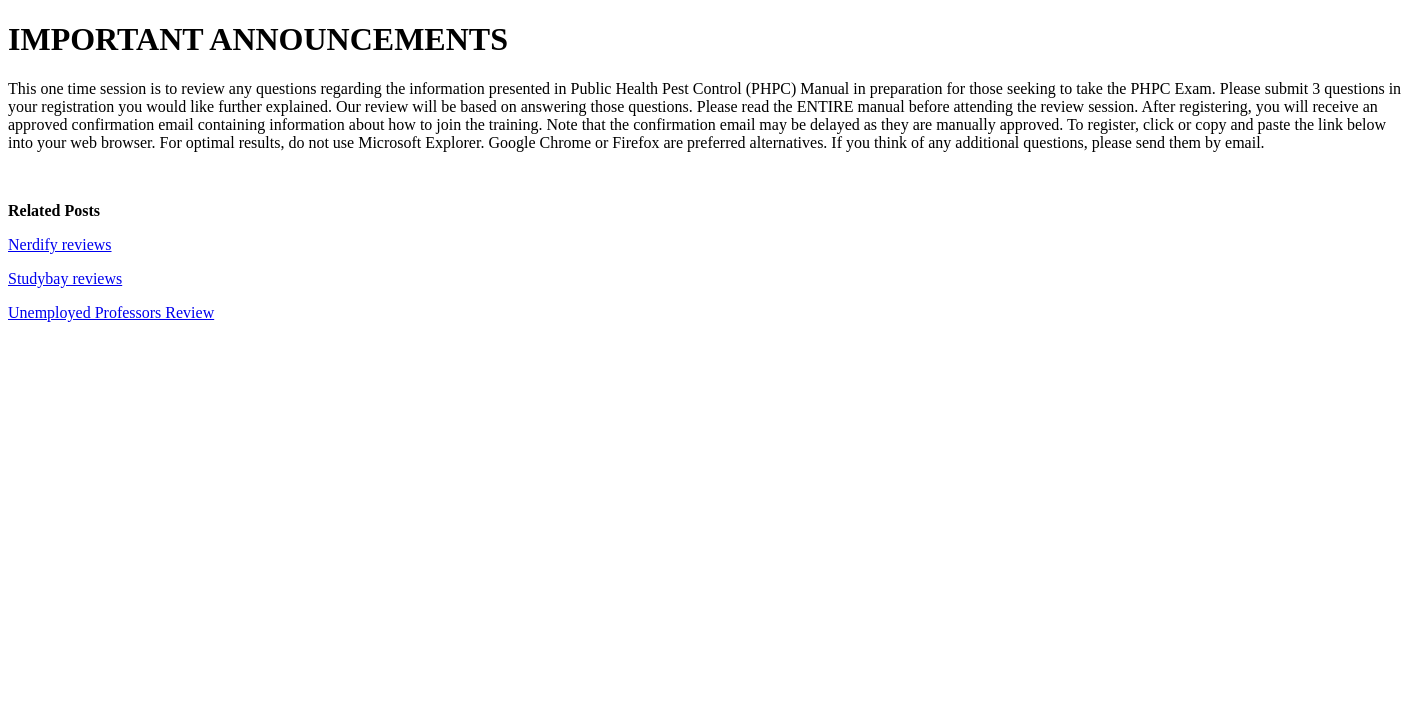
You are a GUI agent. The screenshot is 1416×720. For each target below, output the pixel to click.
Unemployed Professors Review (111, 312)
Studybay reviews (65, 278)
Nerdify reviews (60, 244)
